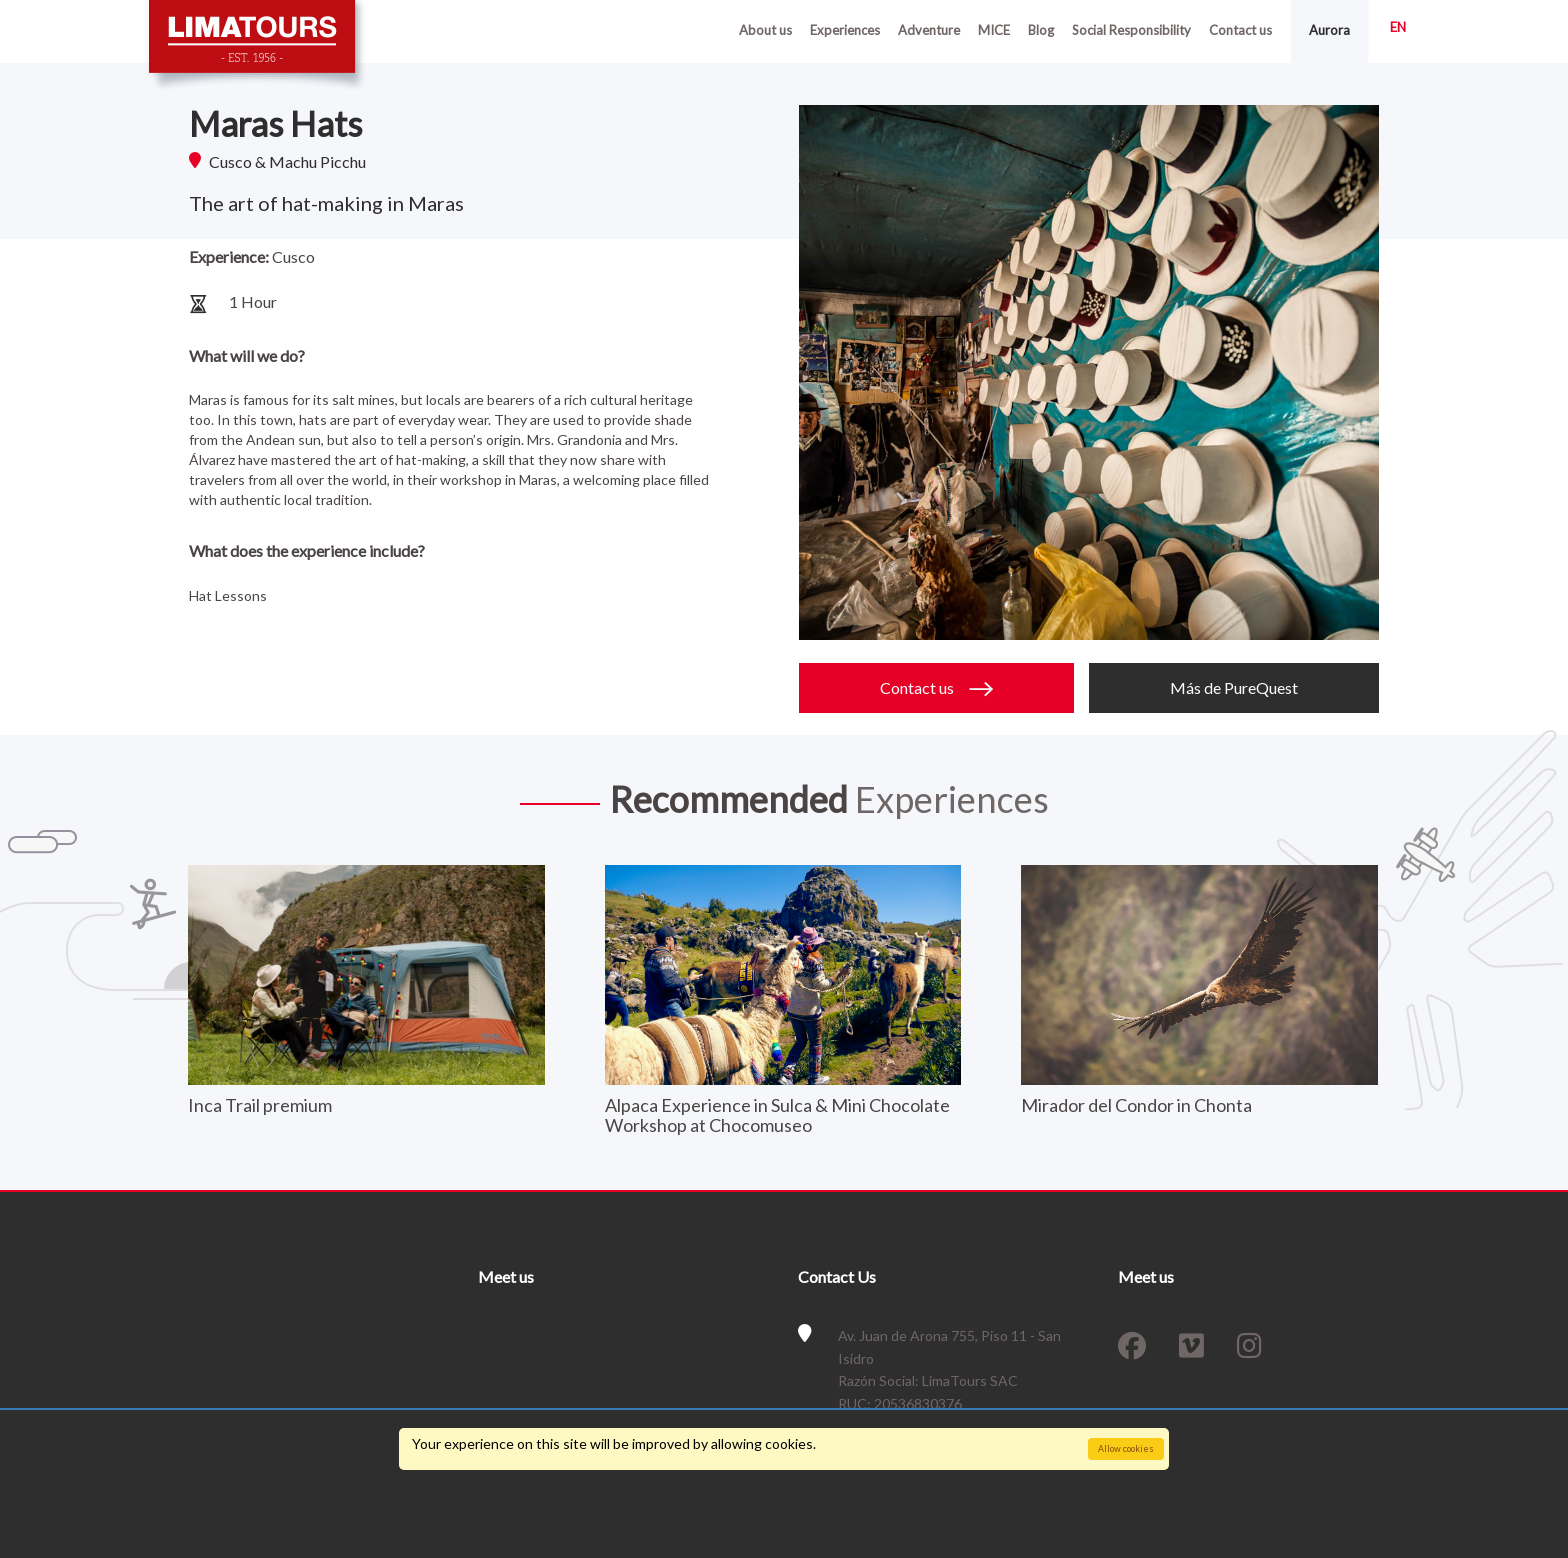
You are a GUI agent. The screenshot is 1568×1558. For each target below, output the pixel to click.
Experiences (845, 30)
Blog (1041, 30)
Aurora (1329, 30)
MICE (994, 30)
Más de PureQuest (1234, 687)
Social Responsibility (1131, 30)
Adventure (929, 30)
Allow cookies (1126, 1448)
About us (765, 30)
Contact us (1240, 30)
